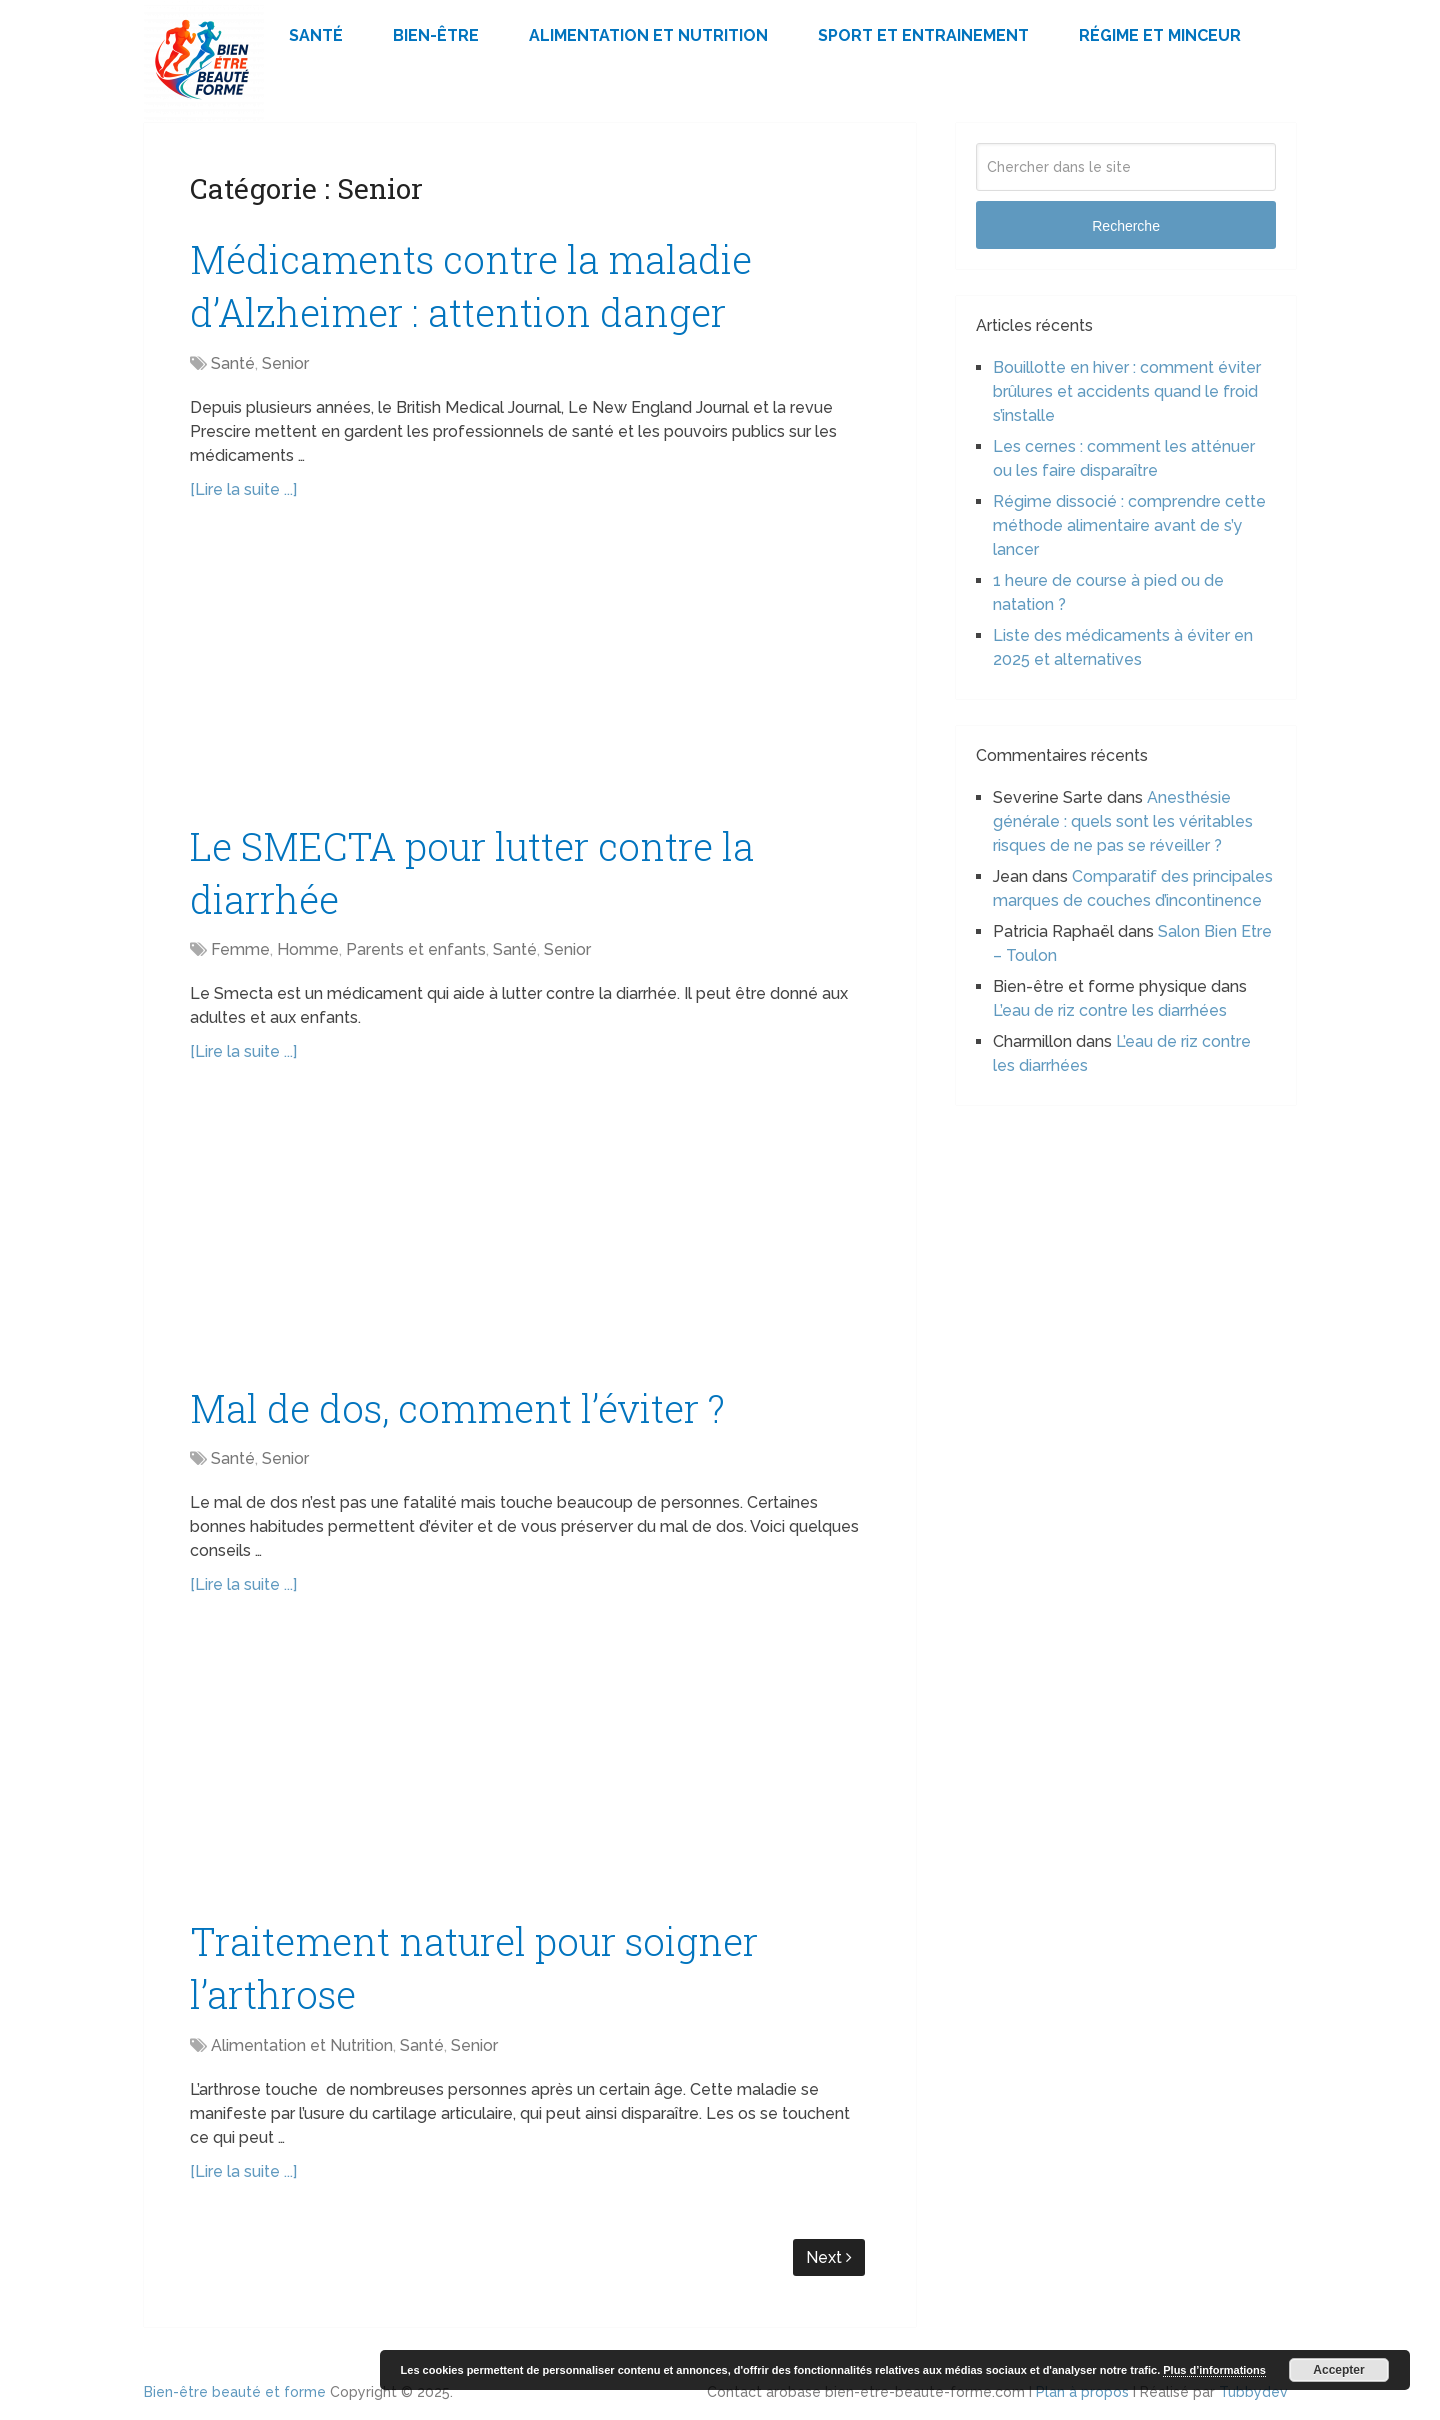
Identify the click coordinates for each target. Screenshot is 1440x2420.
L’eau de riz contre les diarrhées (1110, 1010)
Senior (285, 363)
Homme (308, 949)
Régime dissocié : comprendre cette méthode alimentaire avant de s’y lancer (1129, 525)
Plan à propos (1082, 2392)
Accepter (1338, 2370)
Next (829, 2257)
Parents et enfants (416, 949)
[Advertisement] (530, 672)
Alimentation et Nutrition (648, 35)
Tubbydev (1253, 2392)
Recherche (1126, 226)
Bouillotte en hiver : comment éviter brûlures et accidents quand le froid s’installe (1127, 391)
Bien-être (436, 35)
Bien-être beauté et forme (235, 2392)
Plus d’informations (1214, 2370)
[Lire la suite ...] (243, 489)
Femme (240, 949)
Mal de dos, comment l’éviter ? (457, 1408)
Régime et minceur (1160, 35)
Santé (316, 35)
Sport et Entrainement (923, 35)
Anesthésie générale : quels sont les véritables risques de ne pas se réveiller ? (1123, 821)
